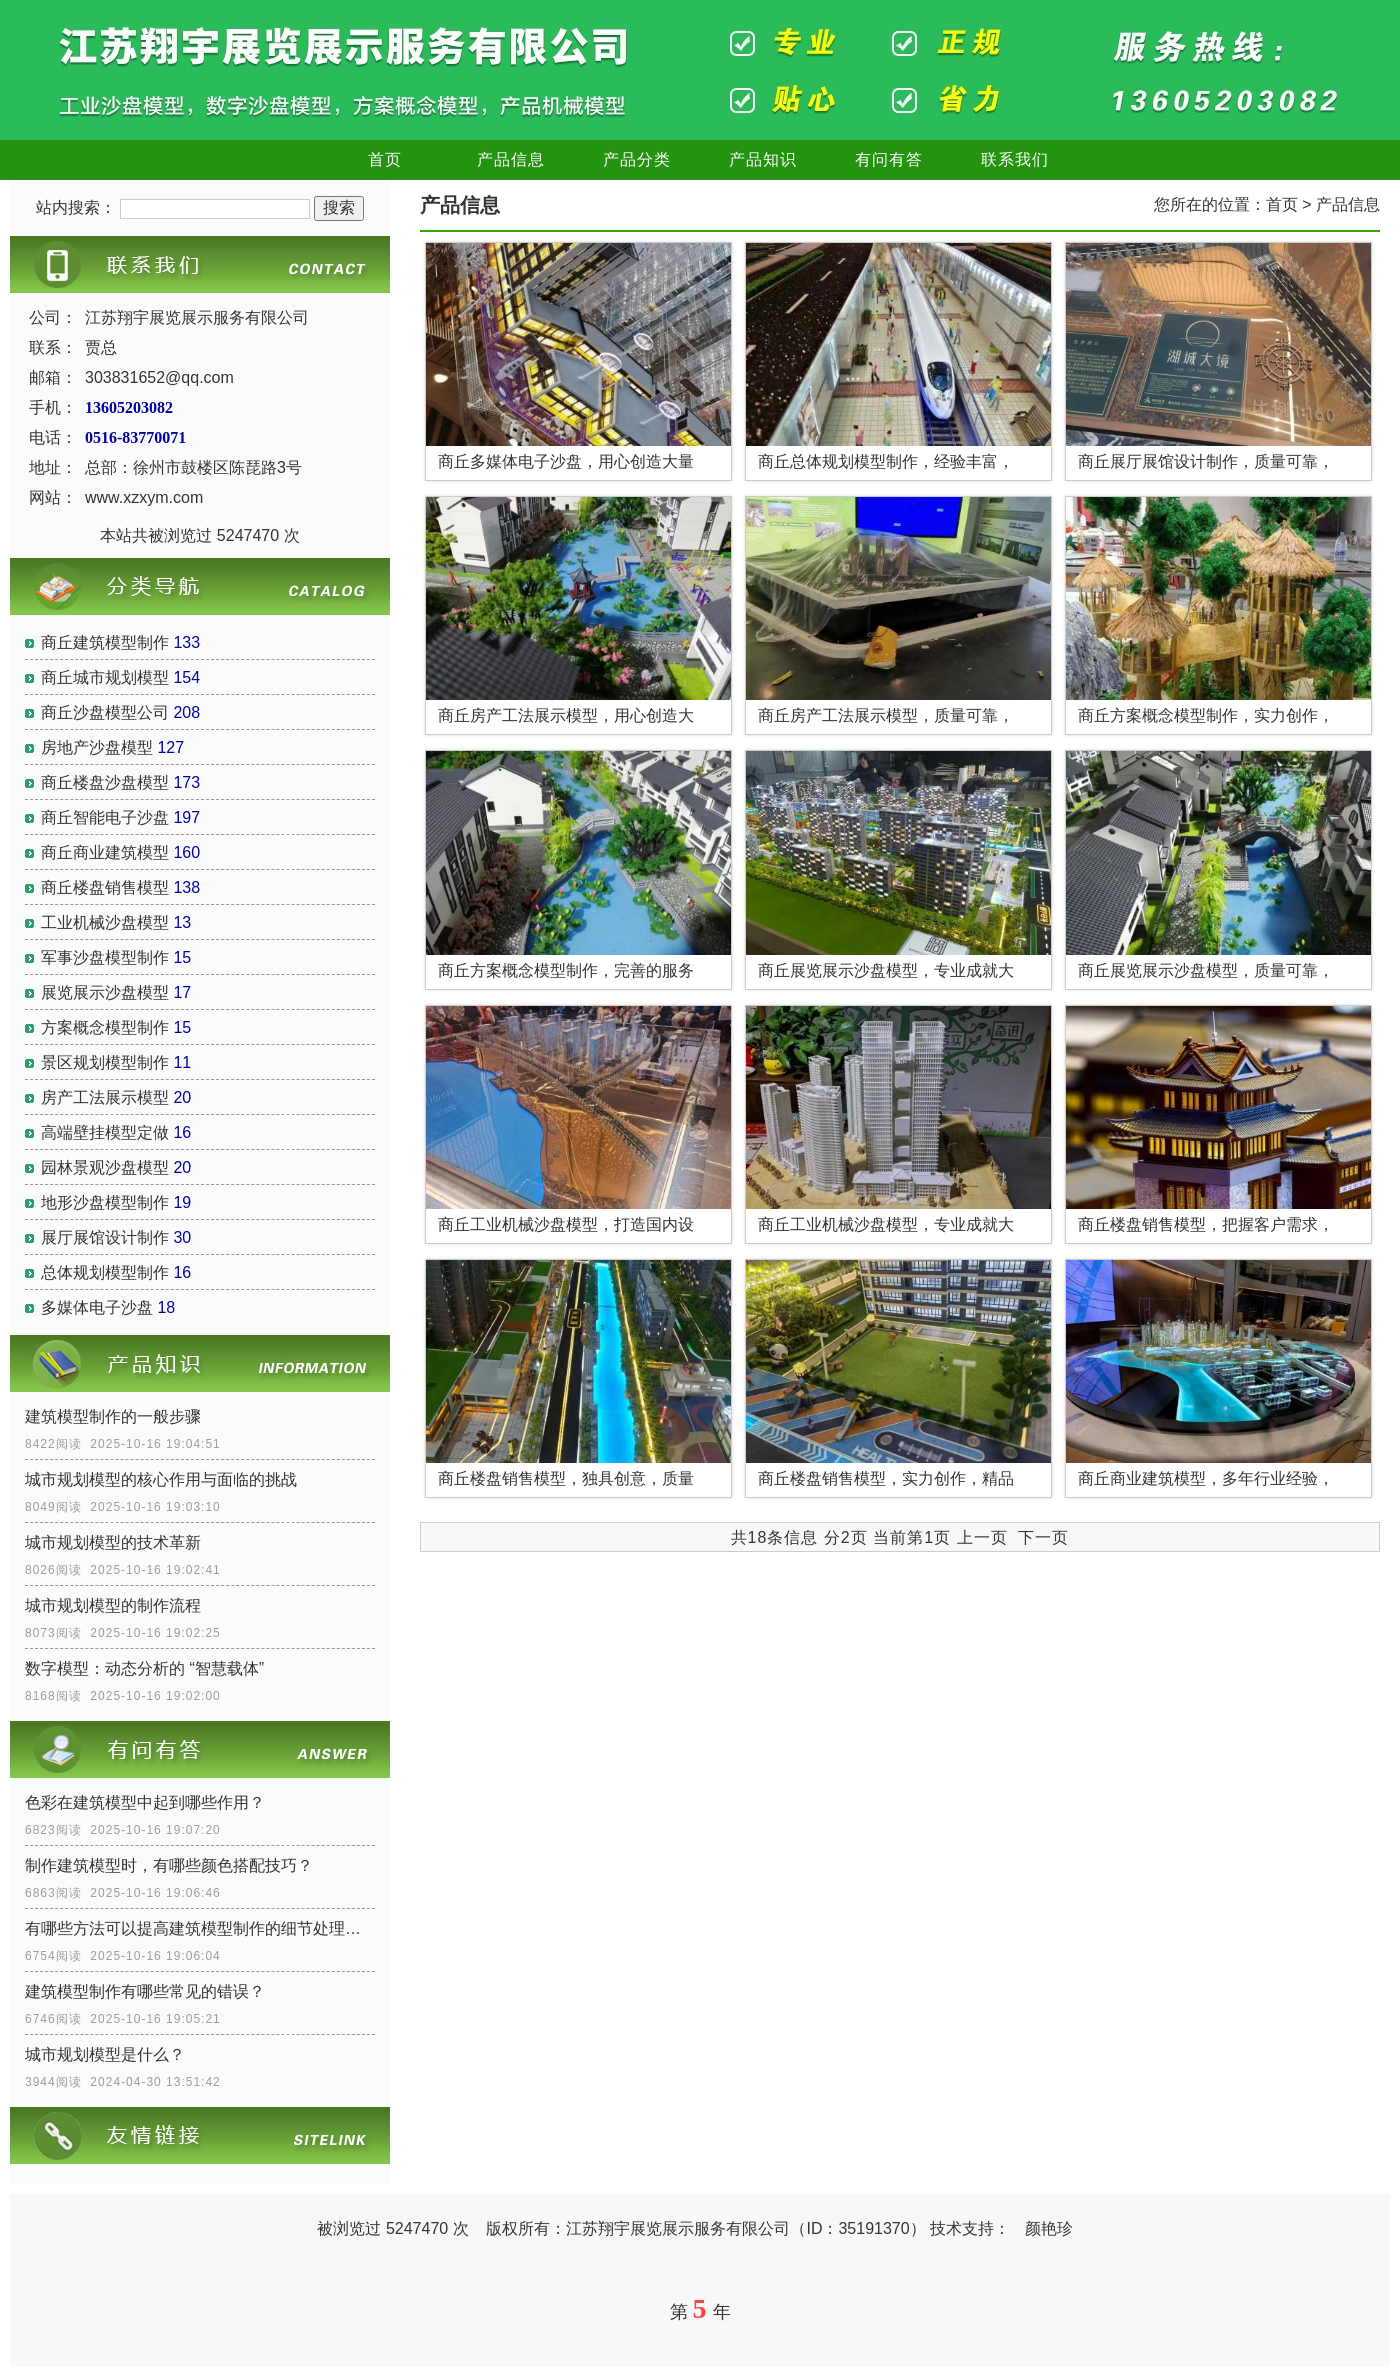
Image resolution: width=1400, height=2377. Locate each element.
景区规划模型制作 (105, 1062)
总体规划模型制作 (105, 1272)
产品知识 (763, 159)
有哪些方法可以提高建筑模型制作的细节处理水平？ (200, 1928)
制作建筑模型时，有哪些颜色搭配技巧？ (169, 1865)
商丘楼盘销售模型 (105, 887)
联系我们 (1015, 159)
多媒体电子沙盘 (97, 1307)
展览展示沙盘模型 (105, 992)
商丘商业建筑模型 (105, 852)
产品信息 (511, 159)
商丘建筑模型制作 (105, 642)
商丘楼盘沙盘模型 (105, 782)
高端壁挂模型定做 (105, 1132)
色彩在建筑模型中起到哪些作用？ (145, 1802)
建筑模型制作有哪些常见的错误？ (145, 1991)
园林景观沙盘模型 (105, 1167)
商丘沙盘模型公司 (105, 712)
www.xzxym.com (144, 497)
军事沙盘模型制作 (105, 957)
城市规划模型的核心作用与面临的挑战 (161, 1479)
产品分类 (637, 159)
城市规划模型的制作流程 (113, 1605)
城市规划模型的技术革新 (113, 1542)
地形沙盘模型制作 (105, 1202)
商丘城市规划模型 (105, 677)
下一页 (1043, 1537)
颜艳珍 (1049, 2228)
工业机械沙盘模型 (105, 922)
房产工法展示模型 (105, 1097)
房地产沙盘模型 (97, 747)
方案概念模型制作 (105, 1027)
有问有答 (889, 159)
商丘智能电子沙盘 (105, 817)
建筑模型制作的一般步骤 (113, 1416)
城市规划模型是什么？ (105, 2054)
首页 (385, 159)
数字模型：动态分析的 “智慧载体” (144, 1668)
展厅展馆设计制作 (105, 1237)
